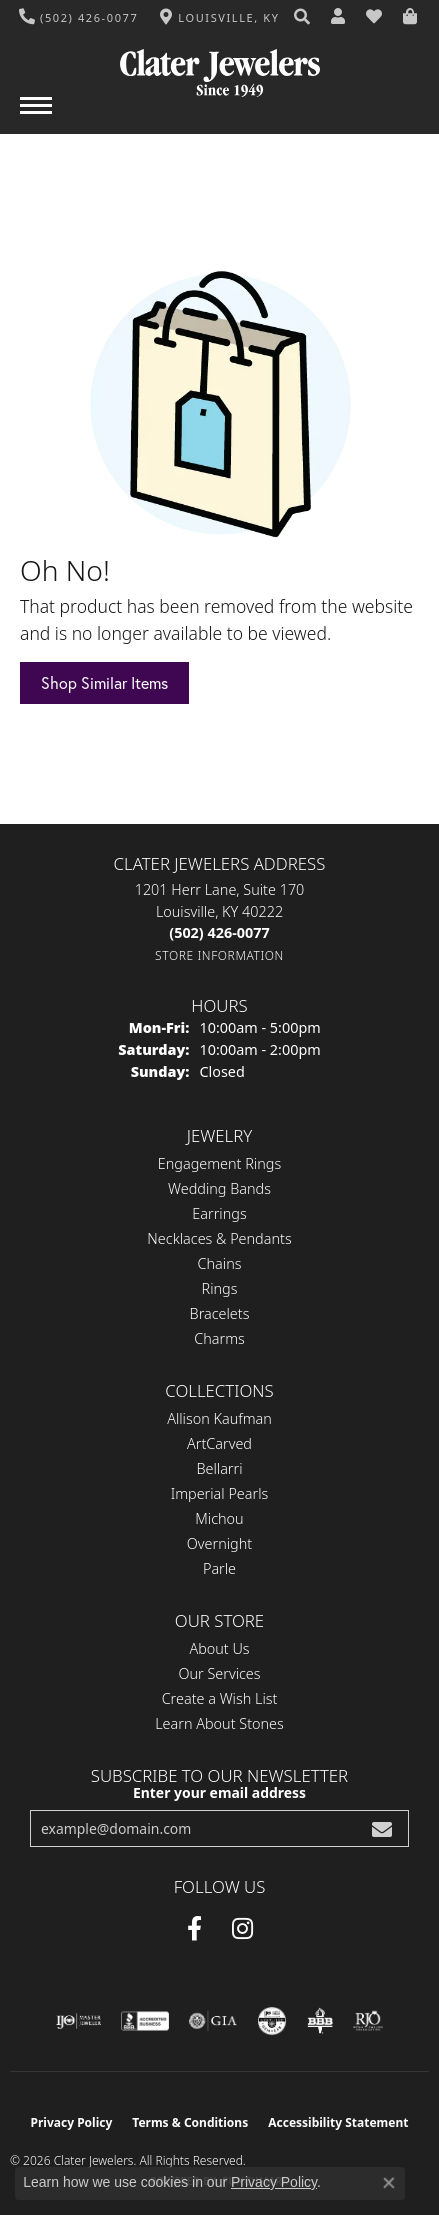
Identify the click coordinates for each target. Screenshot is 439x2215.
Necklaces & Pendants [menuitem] (219, 1238)
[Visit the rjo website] (368, 2021)
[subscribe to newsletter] (382, 1828)
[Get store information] (219, 955)
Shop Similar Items (104, 683)
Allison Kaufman (219, 1418)
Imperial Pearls (220, 1493)
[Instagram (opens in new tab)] (242, 1929)
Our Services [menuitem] (219, 1673)
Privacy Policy (72, 2122)
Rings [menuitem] (220, 1288)
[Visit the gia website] (213, 2021)
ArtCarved (219, 1443)
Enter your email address (219, 1792)
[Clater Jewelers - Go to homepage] (220, 65)
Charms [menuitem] (219, 1338)
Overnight (219, 1543)
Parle (219, 1568)
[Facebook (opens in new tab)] (194, 1929)
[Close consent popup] (389, 2183)
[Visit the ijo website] (78, 2021)
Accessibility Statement (338, 2122)
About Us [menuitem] (219, 1648)
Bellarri (219, 1468)
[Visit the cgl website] (272, 2021)
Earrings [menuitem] (219, 1213)
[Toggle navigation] (36, 115)
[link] (79, 17)
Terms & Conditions (190, 2122)
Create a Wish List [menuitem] (220, 1698)
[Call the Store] (219, 932)
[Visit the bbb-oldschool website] (319, 2021)
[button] (303, 17)
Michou (219, 1518)
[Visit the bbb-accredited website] (145, 2021)
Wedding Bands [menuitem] (219, 1188)
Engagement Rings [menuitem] (219, 1163)
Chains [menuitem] (220, 1263)
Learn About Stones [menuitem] (219, 1723)
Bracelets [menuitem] (220, 1313)
